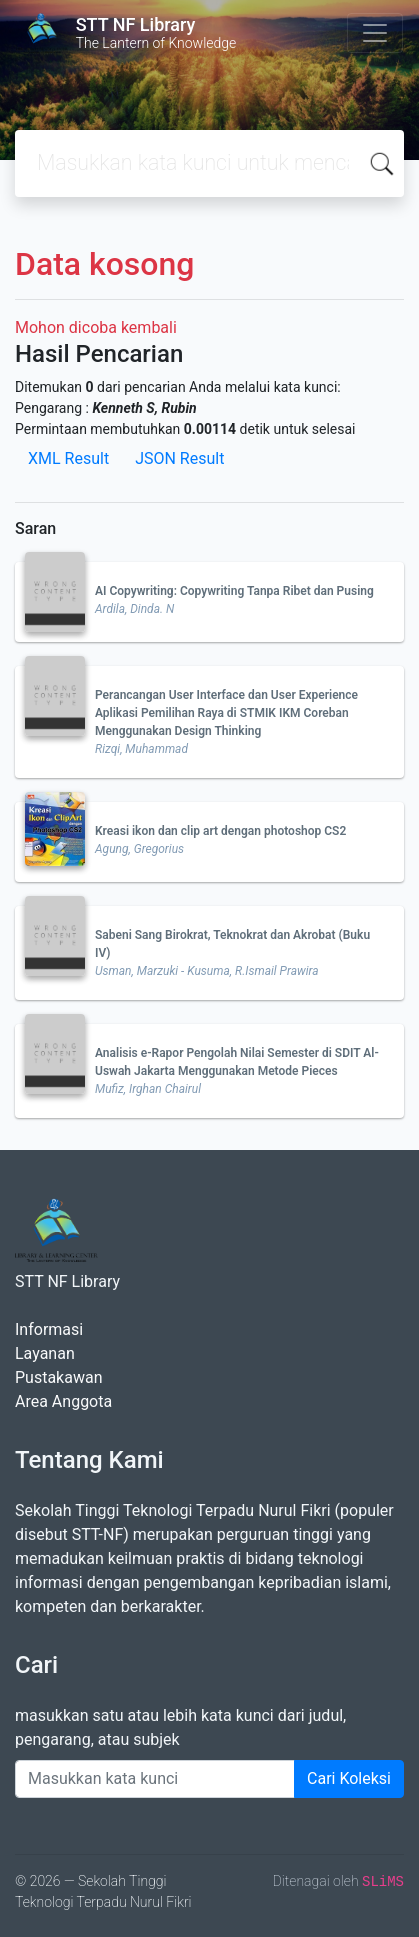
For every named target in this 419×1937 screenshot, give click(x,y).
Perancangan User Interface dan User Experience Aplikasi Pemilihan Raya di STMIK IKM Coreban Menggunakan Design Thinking (226, 713)
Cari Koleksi (349, 1778)
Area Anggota (63, 1401)
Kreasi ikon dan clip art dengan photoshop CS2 (220, 831)
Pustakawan (58, 1377)
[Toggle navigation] (375, 33)
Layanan (45, 1353)
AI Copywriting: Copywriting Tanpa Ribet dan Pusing (234, 591)
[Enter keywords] (155, 1779)
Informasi (49, 1329)
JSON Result (179, 458)
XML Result (68, 458)
